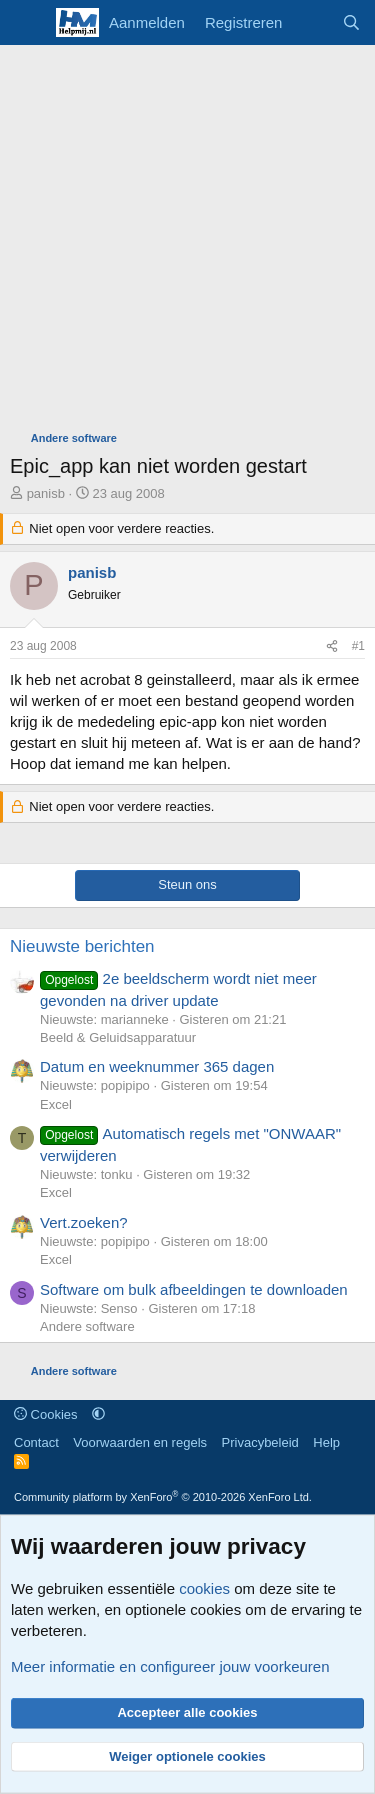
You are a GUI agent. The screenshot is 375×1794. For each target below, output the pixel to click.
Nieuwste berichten (82, 946)
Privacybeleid (260, 1442)
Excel (56, 1104)
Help (326, 1442)
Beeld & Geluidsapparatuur (118, 1037)
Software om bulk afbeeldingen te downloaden (194, 1289)
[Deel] (332, 646)
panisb (46, 493)
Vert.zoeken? (84, 1222)
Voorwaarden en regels (140, 1442)
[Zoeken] (351, 22)
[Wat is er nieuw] (311, 22)
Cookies (46, 1414)
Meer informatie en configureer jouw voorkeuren (170, 1666)
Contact (36, 1442)
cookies (204, 1588)
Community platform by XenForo (163, 1497)
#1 (358, 646)
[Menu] (27, 23)
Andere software (87, 1326)
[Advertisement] (187, 242)
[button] (98, 1414)
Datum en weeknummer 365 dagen (157, 1066)
